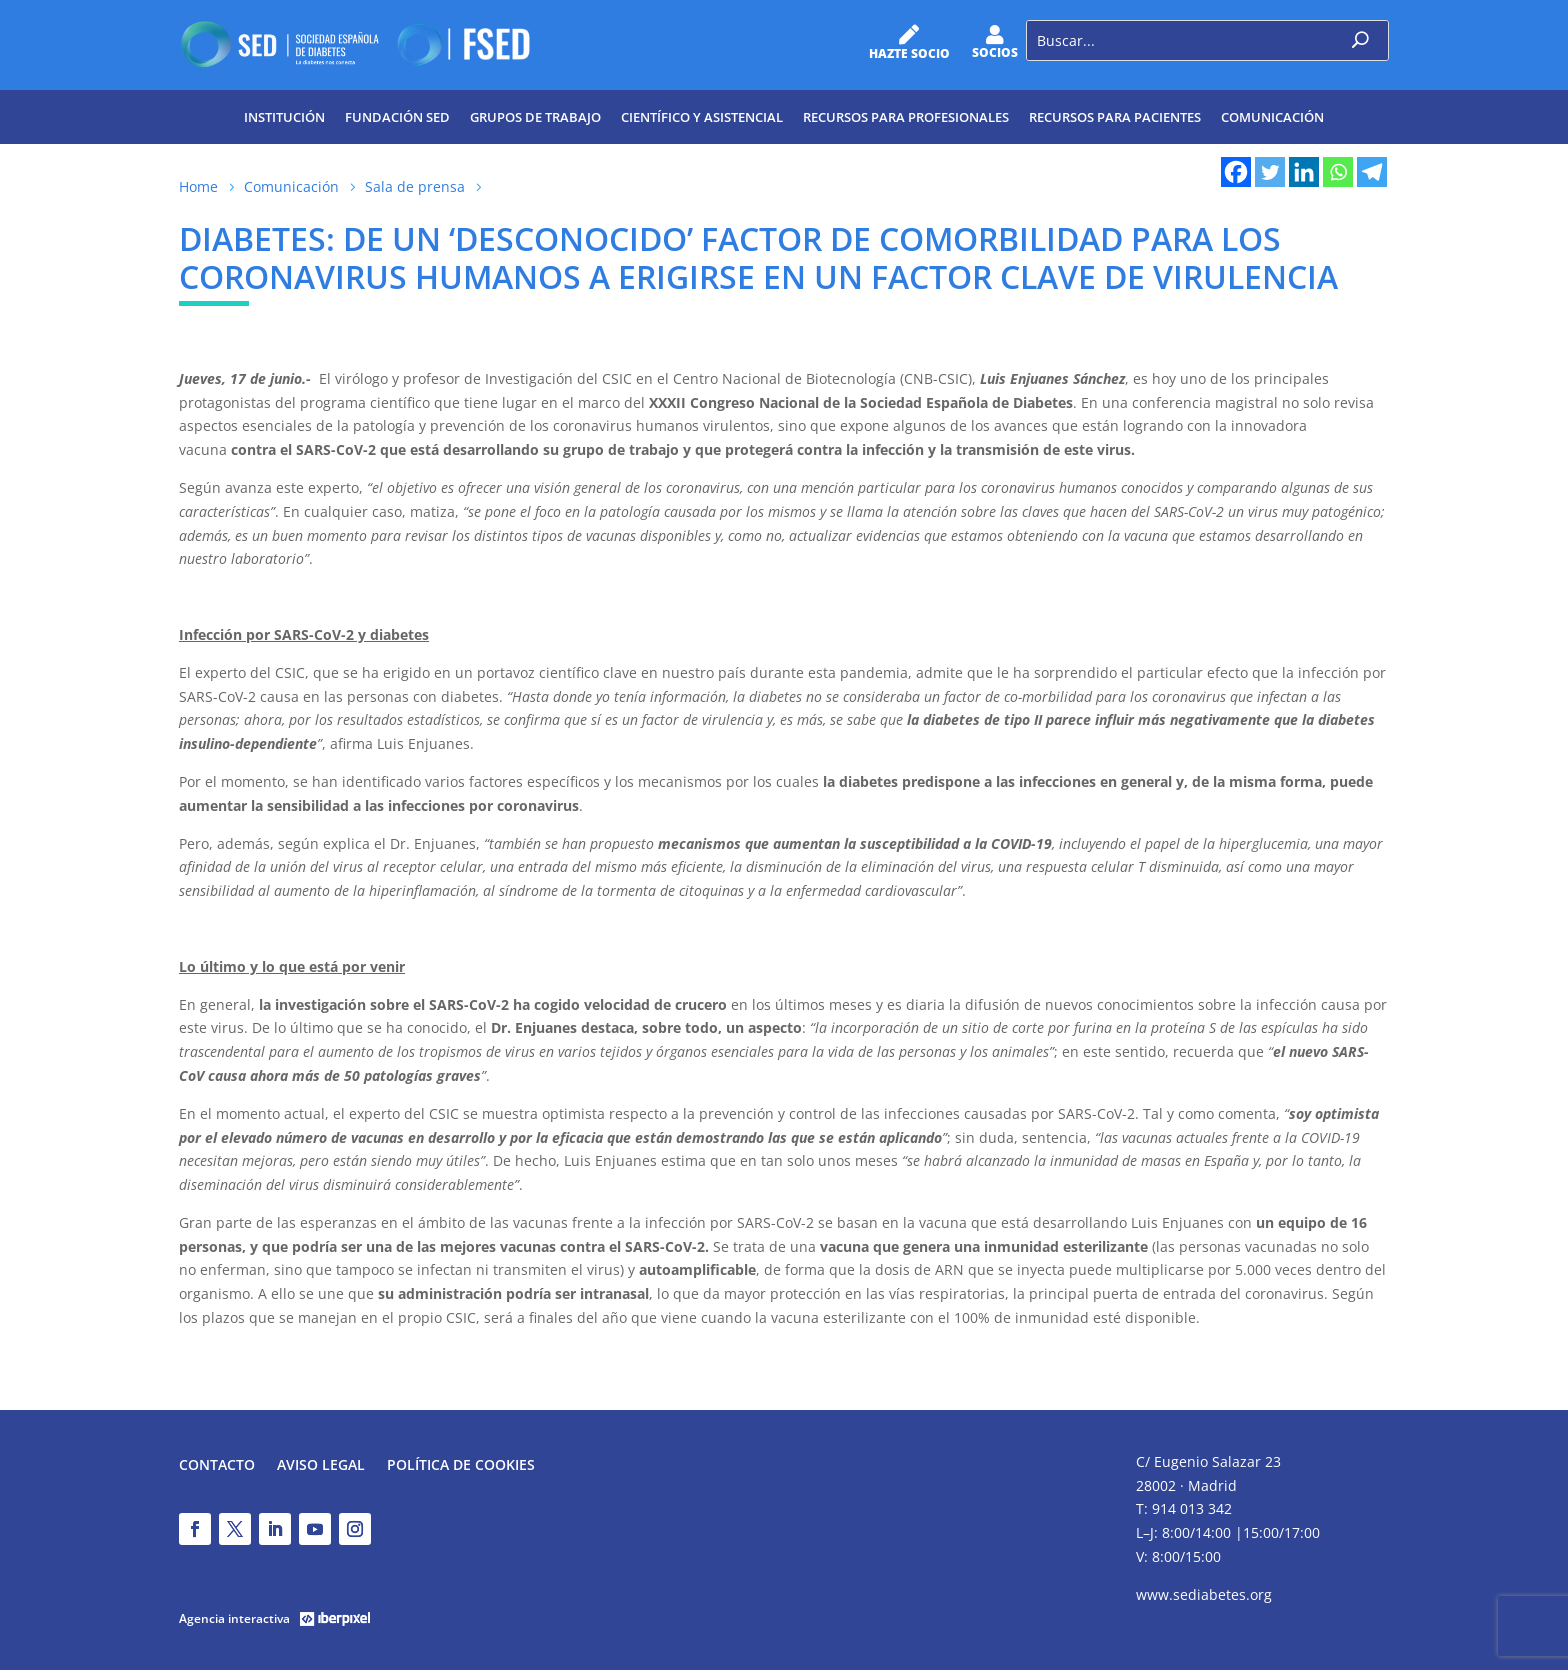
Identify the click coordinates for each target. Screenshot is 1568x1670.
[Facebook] (1236, 172)
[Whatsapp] (1338, 172)
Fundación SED (397, 117)
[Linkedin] (1304, 172)
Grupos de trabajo (535, 117)
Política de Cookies (461, 1466)
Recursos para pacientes (1115, 117)
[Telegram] (1372, 172)
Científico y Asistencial (702, 117)
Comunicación (1272, 117)
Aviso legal (321, 1466)
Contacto (217, 1466)
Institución (284, 117)
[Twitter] (1270, 172)
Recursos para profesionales (906, 117)
